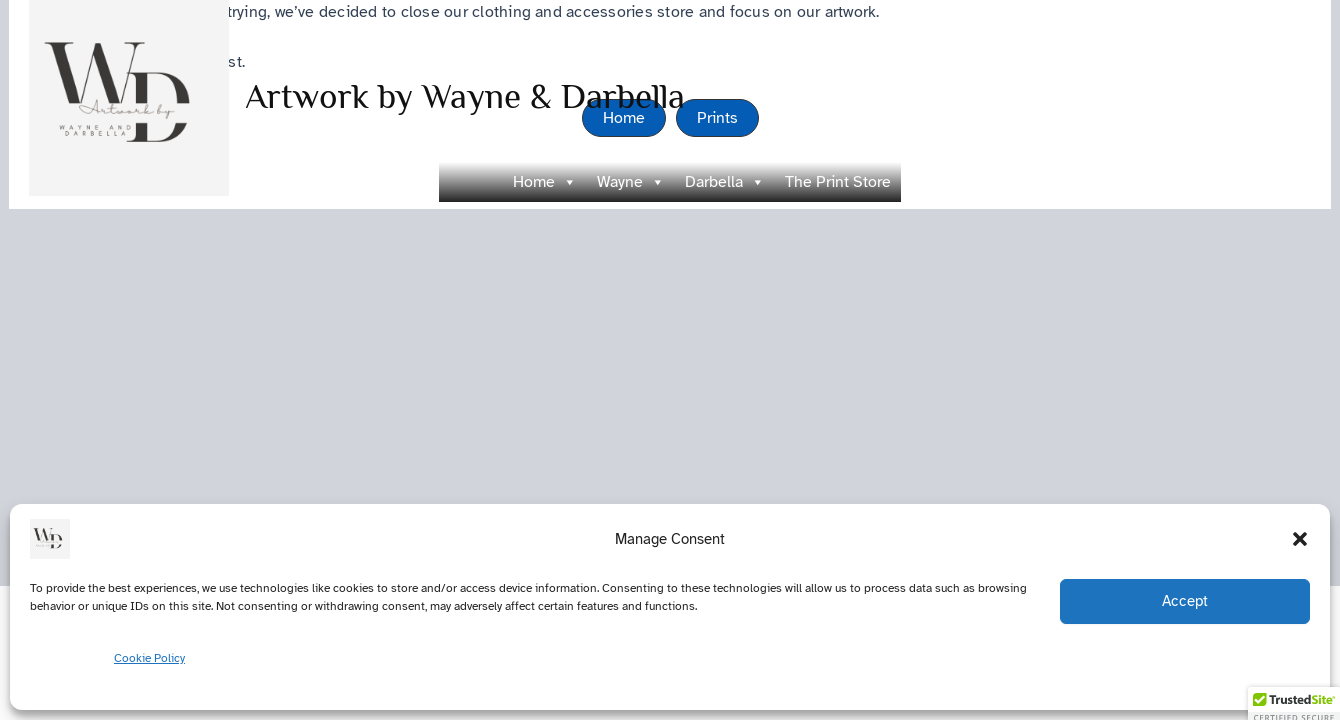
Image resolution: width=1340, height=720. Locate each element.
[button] (1300, 539)
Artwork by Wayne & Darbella (465, 96)
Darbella (725, 182)
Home (545, 182)
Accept (1185, 601)
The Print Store (838, 182)
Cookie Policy (149, 658)
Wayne (631, 182)
